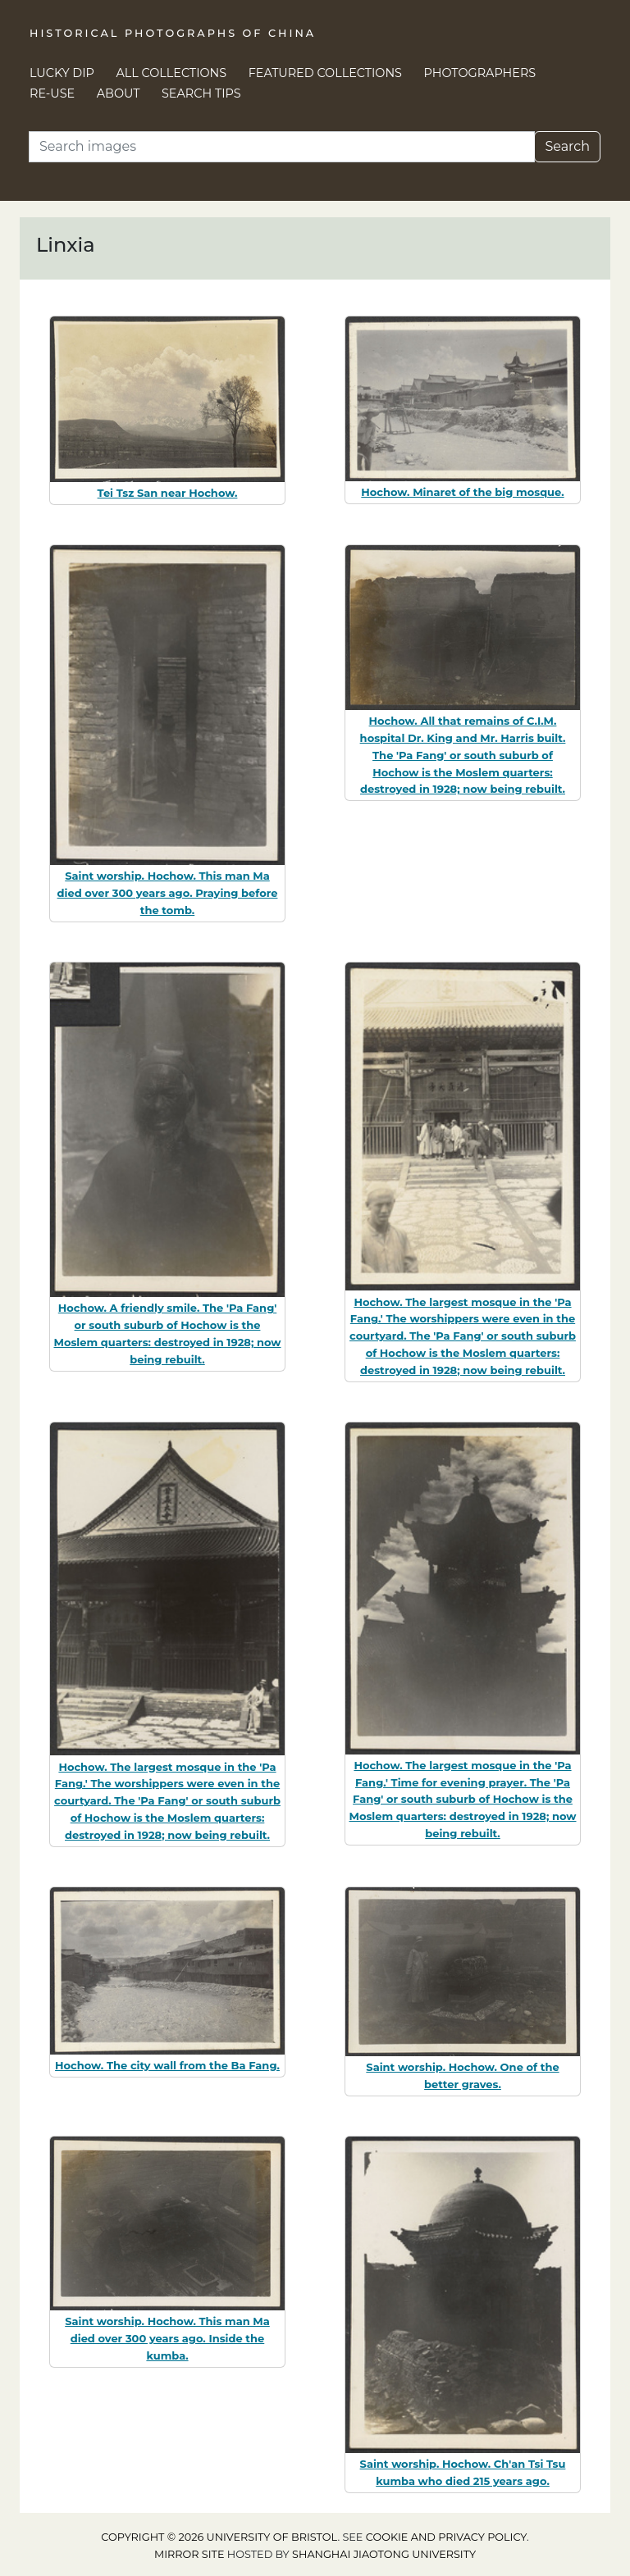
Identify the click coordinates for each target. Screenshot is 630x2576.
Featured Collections (325, 73)
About (118, 93)
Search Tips (201, 93)
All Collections (171, 73)
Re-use (52, 93)
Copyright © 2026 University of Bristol (219, 2537)
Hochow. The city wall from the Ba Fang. (167, 2065)
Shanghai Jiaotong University (384, 2554)
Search (567, 146)
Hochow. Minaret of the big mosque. (462, 491)
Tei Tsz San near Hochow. (168, 492)
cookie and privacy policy (446, 2537)
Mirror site (189, 2554)
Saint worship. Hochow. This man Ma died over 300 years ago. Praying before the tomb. (167, 893)
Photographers (480, 73)
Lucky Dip (62, 73)
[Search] (282, 146)
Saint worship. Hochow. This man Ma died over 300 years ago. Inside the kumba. (167, 2338)
